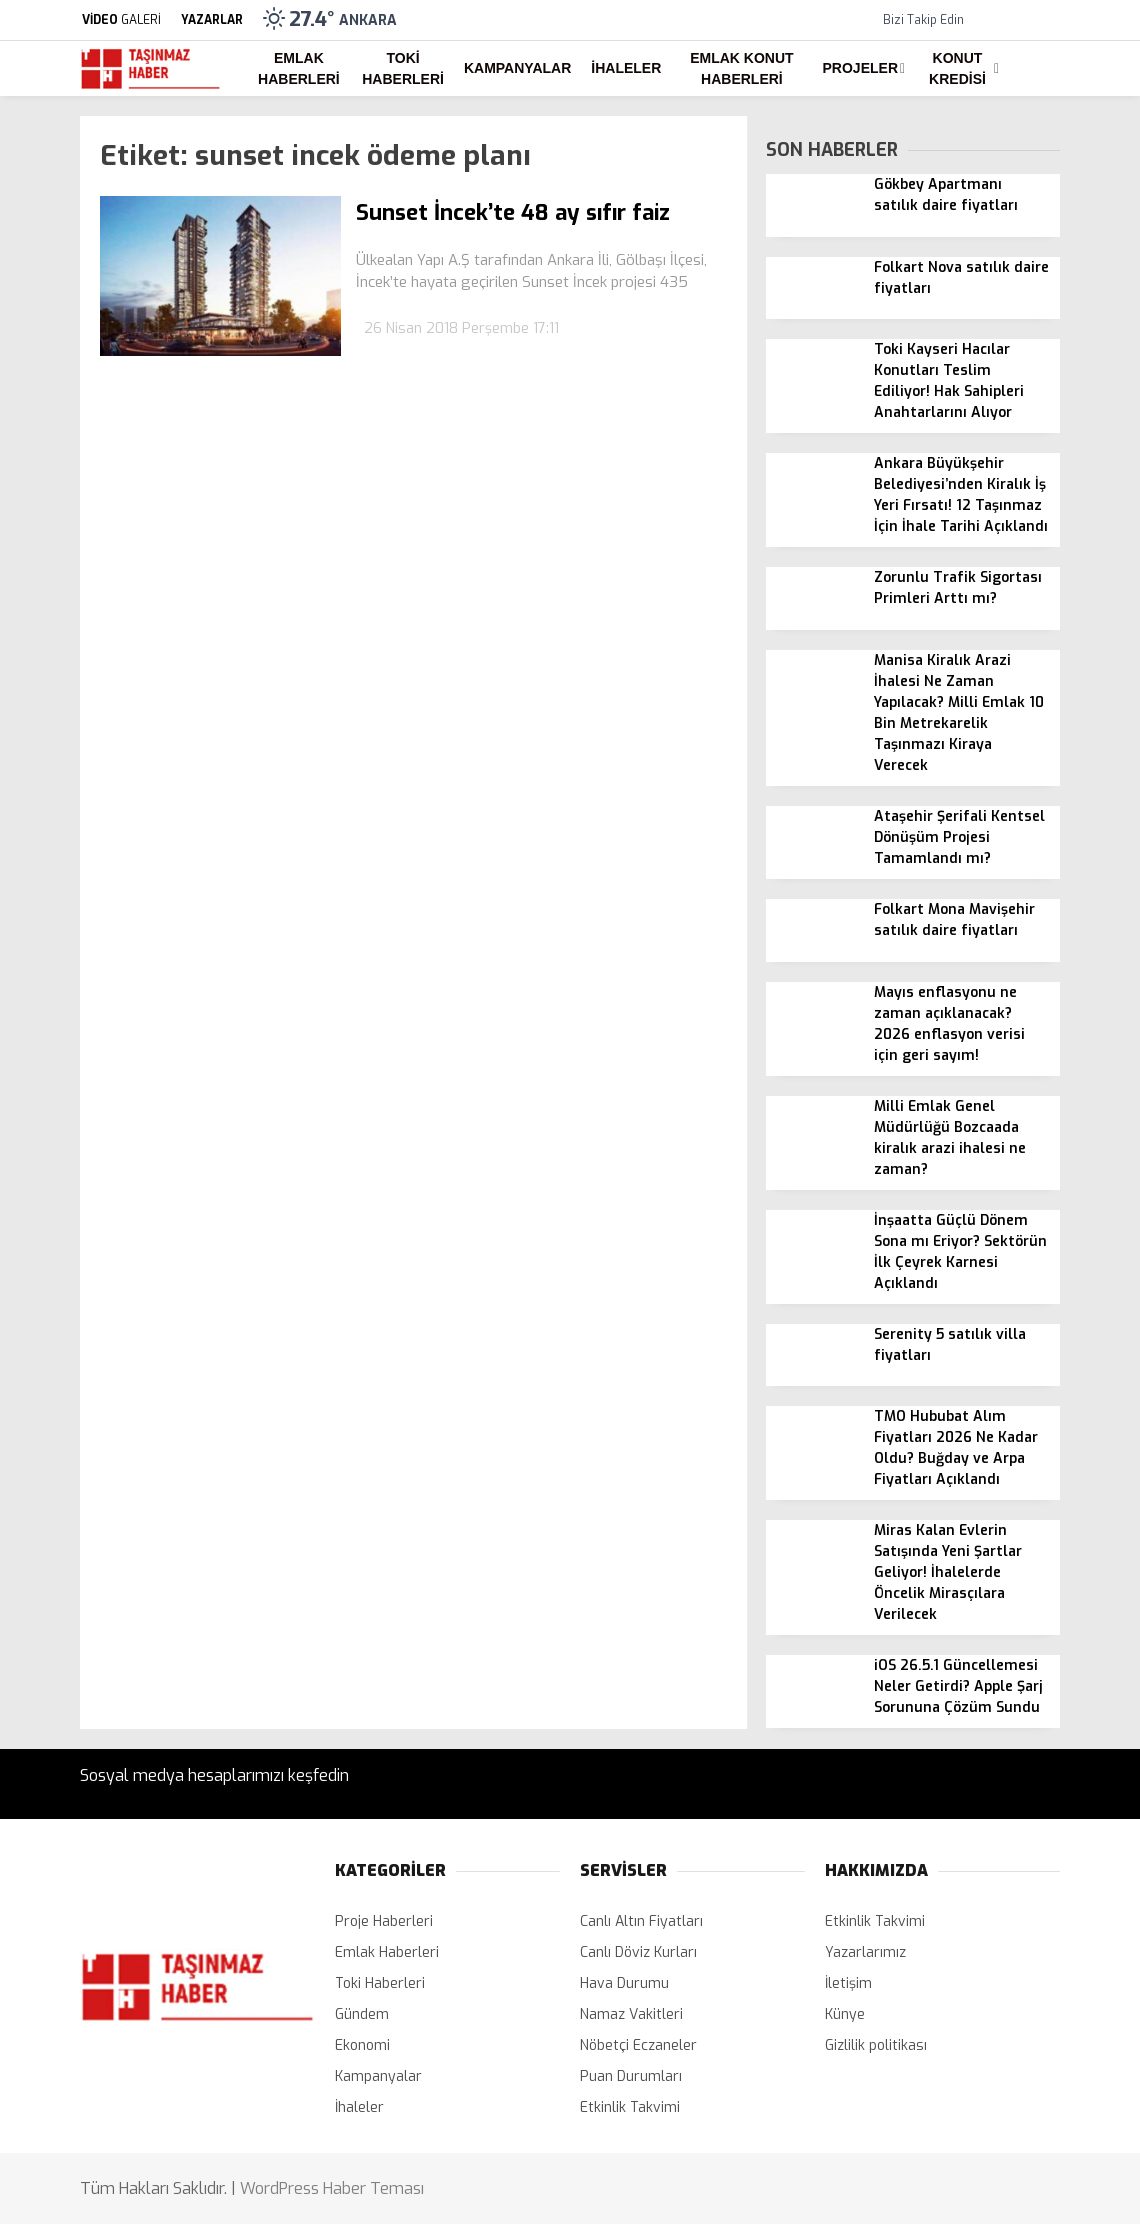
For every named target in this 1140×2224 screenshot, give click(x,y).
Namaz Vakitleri (631, 2014)
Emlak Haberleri (299, 68)
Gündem (362, 2014)
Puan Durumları (631, 2076)
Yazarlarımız (865, 1952)
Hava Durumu (624, 1983)
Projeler (860, 68)
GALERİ (120, 20)
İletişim (848, 1983)
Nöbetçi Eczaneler (638, 2045)
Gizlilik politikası (876, 2045)
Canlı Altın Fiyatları (641, 1921)
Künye (845, 2014)
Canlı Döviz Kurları (638, 1952)
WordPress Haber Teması (332, 2188)
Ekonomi (362, 2045)
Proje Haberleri (384, 1921)
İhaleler (626, 68)
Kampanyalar (517, 68)
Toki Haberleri (403, 68)
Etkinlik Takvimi (630, 2107)
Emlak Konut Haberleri (741, 68)
